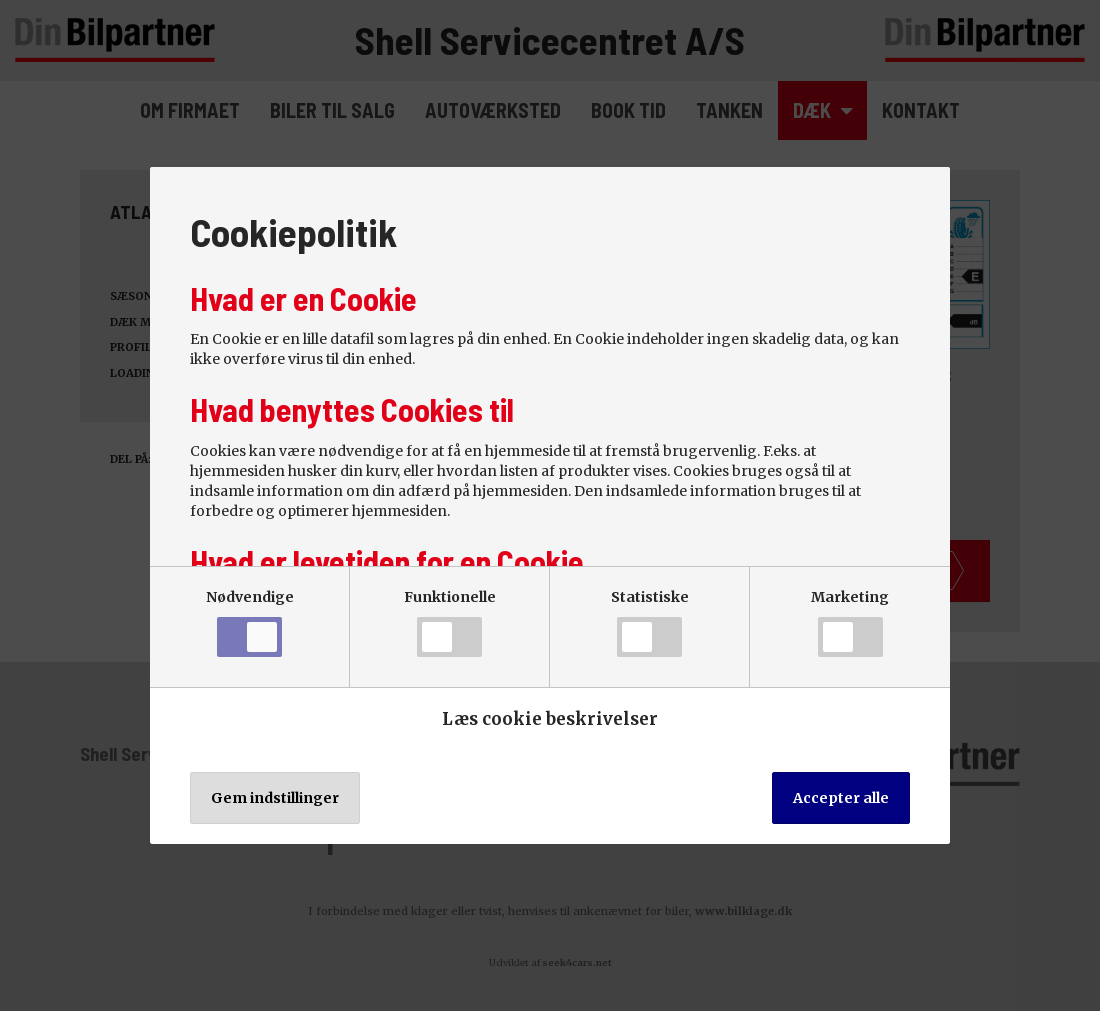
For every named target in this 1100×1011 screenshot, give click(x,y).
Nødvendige (250, 622)
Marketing (850, 622)
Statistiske (650, 622)
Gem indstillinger (275, 798)
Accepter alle (841, 798)
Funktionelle (450, 622)
